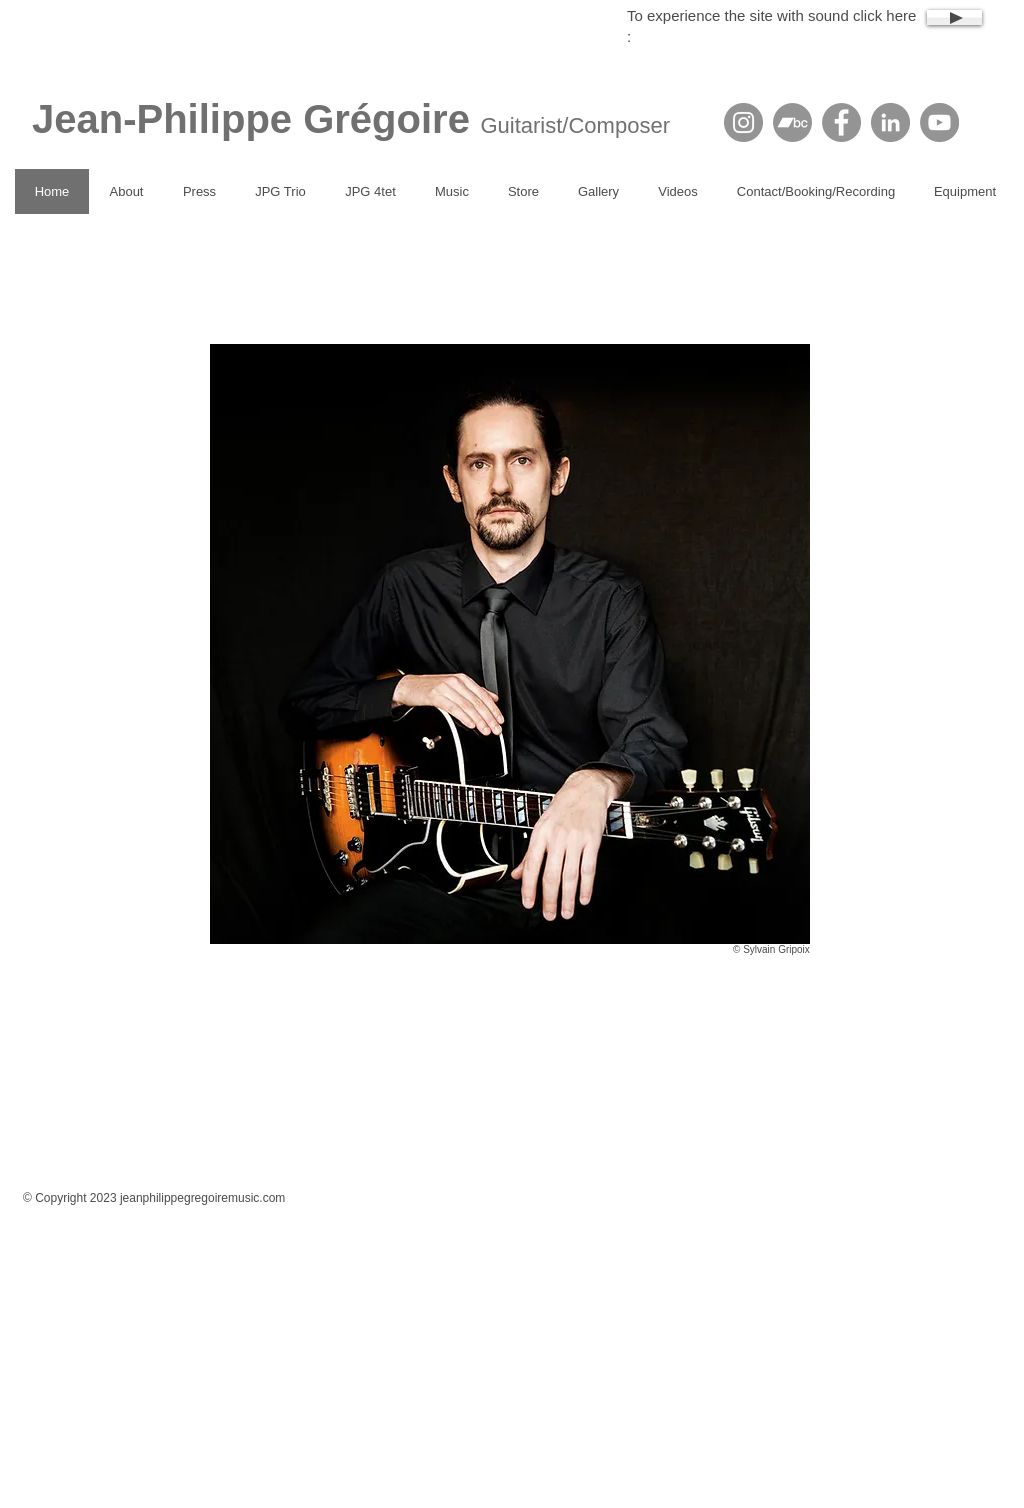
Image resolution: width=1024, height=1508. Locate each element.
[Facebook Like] (532, 1168)
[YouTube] (939, 122)
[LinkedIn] (890, 122)
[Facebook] (841, 122)
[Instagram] (743, 122)
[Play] (954, 17)
